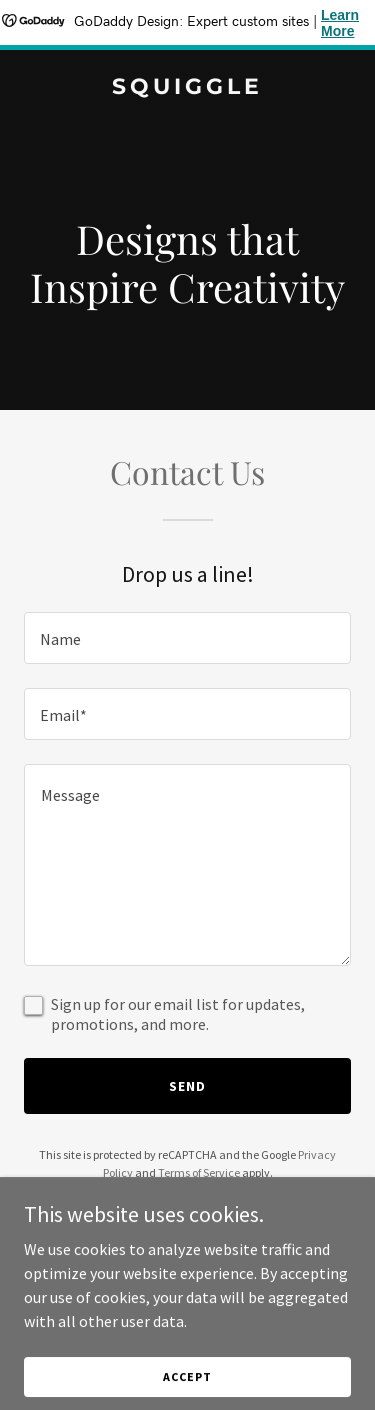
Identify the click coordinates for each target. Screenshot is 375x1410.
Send (187, 1086)
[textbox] (187, 638)
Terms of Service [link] (199, 1172)
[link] (187, 88)
